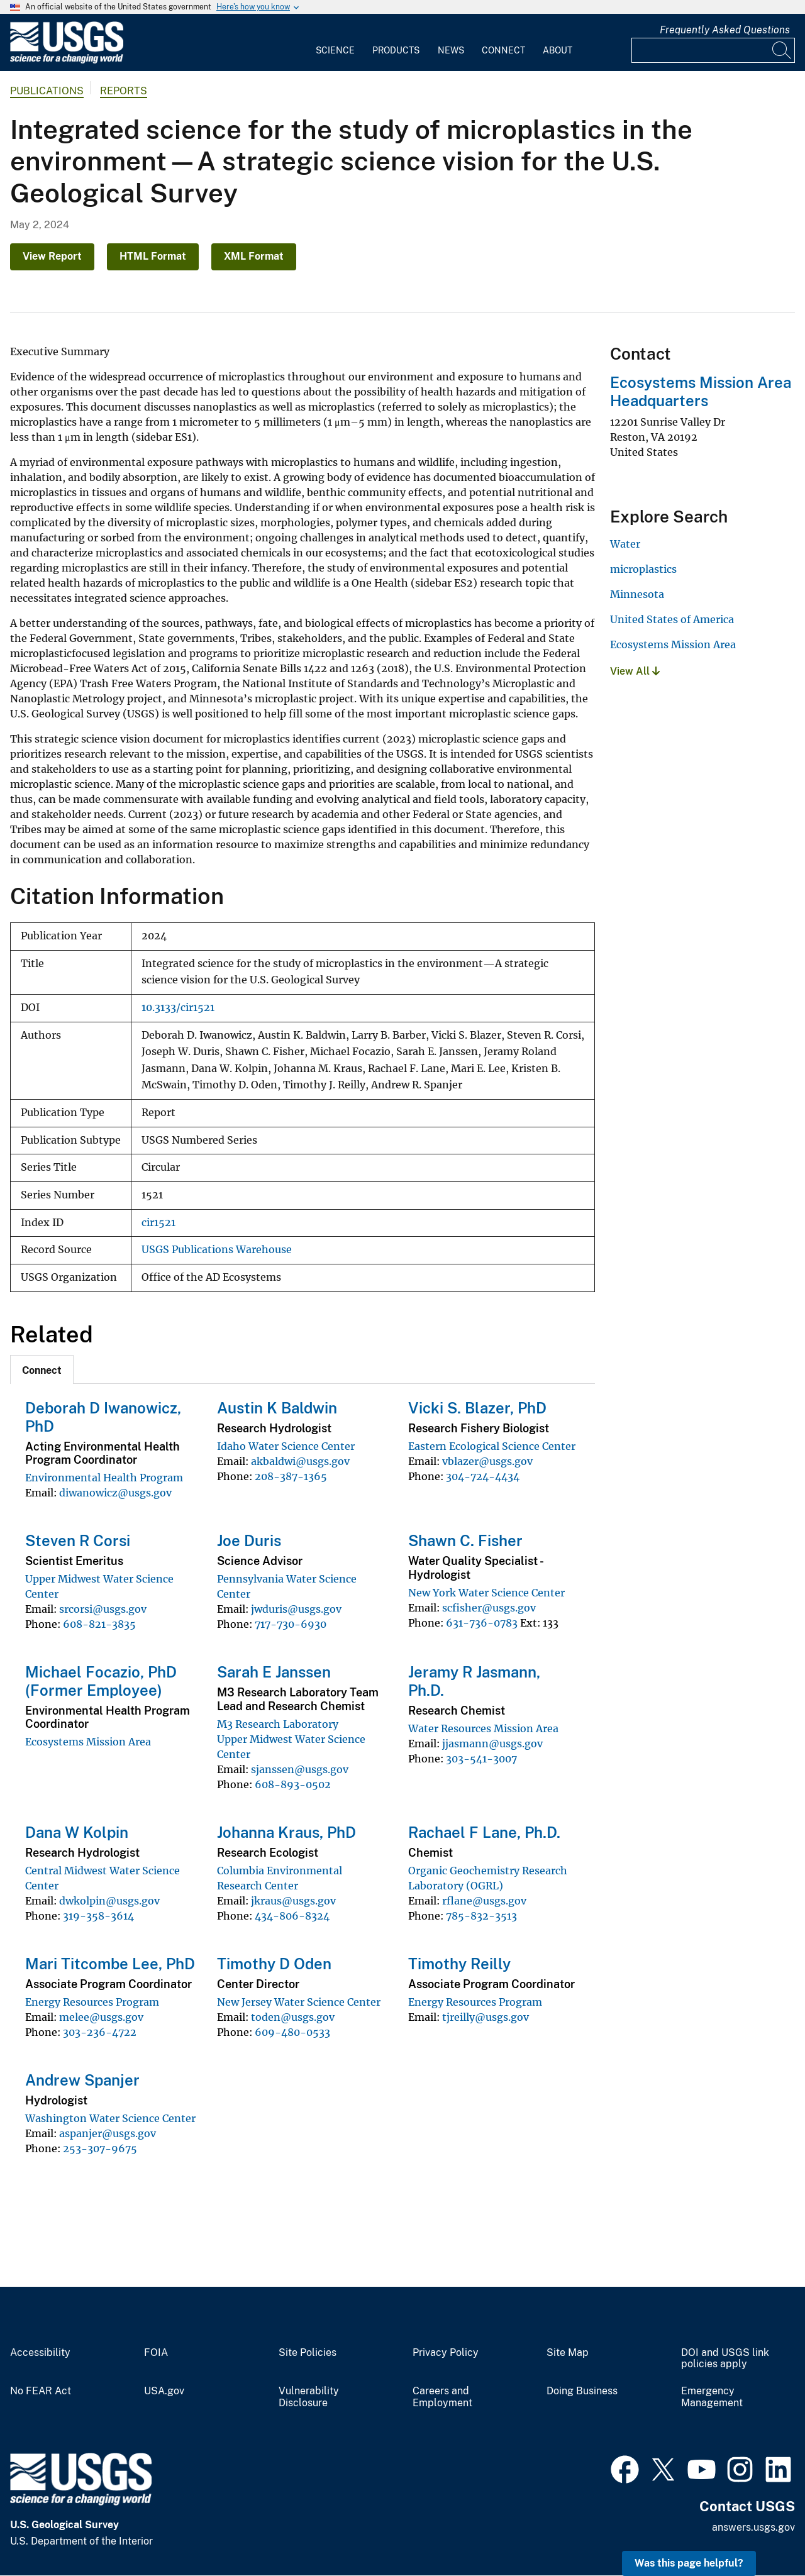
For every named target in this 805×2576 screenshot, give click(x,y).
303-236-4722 (99, 2032)
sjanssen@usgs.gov (299, 1769)
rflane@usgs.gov (484, 1900)
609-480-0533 (292, 2032)
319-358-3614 (98, 1916)
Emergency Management (712, 2397)
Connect (503, 50)
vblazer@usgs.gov (487, 1461)
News (451, 50)
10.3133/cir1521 (178, 1008)
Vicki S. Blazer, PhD (477, 1408)
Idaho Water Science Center (286, 1446)
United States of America (672, 619)
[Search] (782, 50)
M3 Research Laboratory (277, 1724)
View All (635, 671)
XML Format (254, 256)
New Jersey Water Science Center (298, 2002)
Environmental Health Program (104, 1477)
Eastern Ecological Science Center (491, 1446)
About (557, 50)
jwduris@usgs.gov (296, 1609)
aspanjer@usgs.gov (107, 2133)
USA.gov (164, 2391)
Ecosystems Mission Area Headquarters (700, 391)
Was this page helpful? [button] (689, 2563)
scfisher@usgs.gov (489, 1607)
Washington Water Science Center (110, 2118)
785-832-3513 (481, 1916)
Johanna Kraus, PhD (286, 1832)
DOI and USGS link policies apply (725, 2358)
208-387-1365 (291, 1476)
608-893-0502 (293, 1784)
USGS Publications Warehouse (217, 1250)
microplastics (643, 569)
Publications (47, 91)
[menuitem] (335, 42)
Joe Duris (249, 1540)
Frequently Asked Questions (725, 30)
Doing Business (582, 2391)
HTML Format (152, 256)
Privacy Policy (446, 2352)
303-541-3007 (481, 1758)
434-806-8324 (292, 1916)
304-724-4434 (482, 1476)
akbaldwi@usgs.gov (300, 1461)
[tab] (42, 1369)
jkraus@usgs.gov (293, 1900)
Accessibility (40, 2352)
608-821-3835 (99, 1624)
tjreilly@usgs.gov (485, 2017)
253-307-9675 (100, 2148)
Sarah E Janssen (274, 1672)
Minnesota (637, 594)
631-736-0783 (482, 1623)
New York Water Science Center (486, 1592)
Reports (123, 91)
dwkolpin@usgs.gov (109, 1900)
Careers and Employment (442, 2397)
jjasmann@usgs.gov (492, 1743)
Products (395, 50)
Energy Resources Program (92, 2002)
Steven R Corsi (77, 1540)
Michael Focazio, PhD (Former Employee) (101, 1681)
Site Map (568, 2352)
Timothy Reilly (459, 1963)
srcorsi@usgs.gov (103, 1609)
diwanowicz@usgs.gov (115, 1492)
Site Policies (307, 2352)
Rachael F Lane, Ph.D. (484, 1832)
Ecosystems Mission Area (88, 1741)
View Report (52, 256)
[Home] (66, 61)
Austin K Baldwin (277, 1408)
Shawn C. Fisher (465, 1540)
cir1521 (158, 1223)
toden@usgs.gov (293, 2017)
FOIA (156, 2352)
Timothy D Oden (274, 1963)
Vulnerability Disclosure (309, 2397)
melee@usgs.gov (101, 2017)
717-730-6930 (290, 1624)
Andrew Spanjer (82, 2080)
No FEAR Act (40, 2391)
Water (625, 544)
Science (335, 50)
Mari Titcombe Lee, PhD (110, 1963)
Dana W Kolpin (76, 1832)
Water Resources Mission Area (483, 1728)
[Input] (713, 50)
